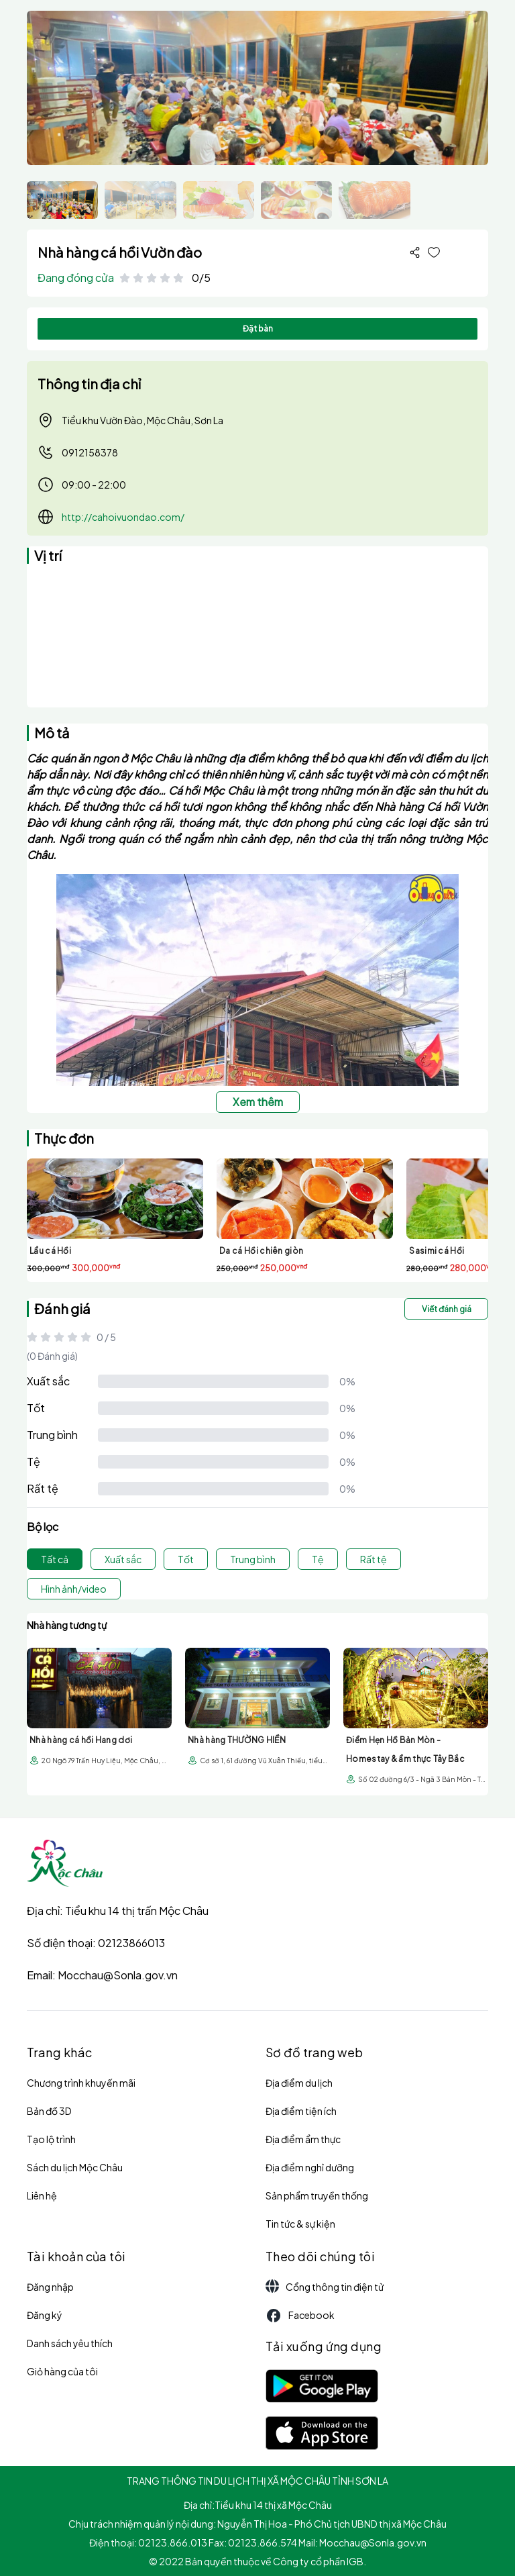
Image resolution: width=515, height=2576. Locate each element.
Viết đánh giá (446, 1309)
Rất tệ (42, 1488)
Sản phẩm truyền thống (317, 2195)
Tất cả (54, 1559)
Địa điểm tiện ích (301, 2111)
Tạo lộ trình (51, 2139)
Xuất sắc (48, 1381)
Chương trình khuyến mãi (81, 2083)
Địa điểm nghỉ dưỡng (310, 2167)
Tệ (33, 1461)
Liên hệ (42, 2195)
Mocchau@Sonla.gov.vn (118, 1975)
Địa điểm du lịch (299, 2083)
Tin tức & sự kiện (300, 2224)
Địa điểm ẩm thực (303, 2139)
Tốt (36, 1408)
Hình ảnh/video (74, 1589)
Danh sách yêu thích (70, 2343)
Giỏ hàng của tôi (62, 2371)
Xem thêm (258, 1102)
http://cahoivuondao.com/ (123, 517)
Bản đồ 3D (49, 2111)
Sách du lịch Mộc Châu (75, 2167)
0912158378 (78, 452)
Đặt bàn (258, 329)
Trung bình (52, 1435)
